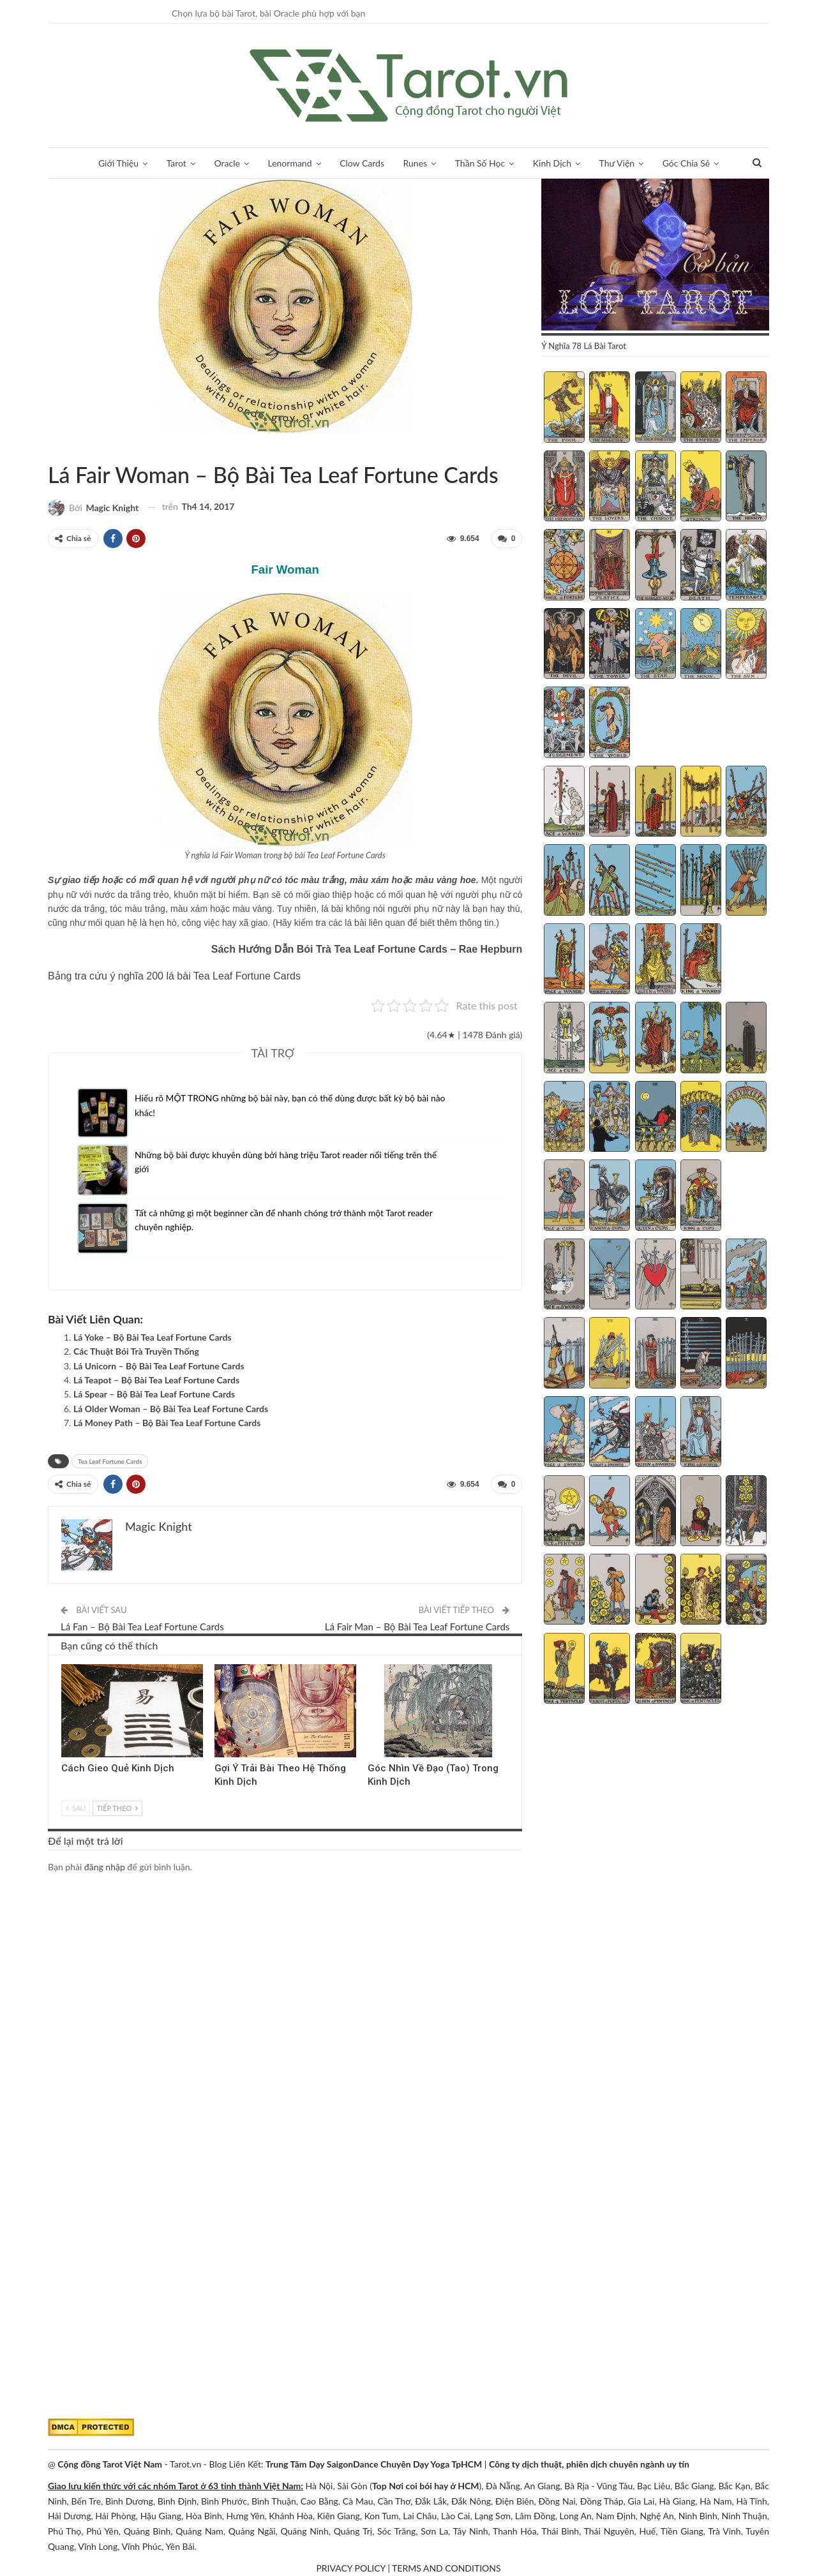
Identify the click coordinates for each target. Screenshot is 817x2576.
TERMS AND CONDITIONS (446, 2568)
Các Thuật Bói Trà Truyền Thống (136, 1351)
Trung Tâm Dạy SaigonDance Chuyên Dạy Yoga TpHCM (374, 2464)
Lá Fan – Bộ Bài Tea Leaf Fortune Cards (142, 1626)
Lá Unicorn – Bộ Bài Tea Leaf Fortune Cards (158, 1365)
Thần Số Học (480, 163)
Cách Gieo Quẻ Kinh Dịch (117, 1767)
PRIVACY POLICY (350, 2568)
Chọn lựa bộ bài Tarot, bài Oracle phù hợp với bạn (268, 13)
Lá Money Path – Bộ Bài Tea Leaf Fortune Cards (166, 1422)
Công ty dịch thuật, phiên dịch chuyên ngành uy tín (589, 2464)
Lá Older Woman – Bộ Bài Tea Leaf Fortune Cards (170, 1408)
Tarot (176, 163)
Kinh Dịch (552, 163)
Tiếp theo (117, 1807)
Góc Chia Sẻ (686, 163)
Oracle (227, 163)
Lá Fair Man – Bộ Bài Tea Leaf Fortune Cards (417, 1626)
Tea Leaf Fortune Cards (63, 448)
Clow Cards (362, 163)
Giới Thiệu (118, 163)
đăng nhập (104, 1866)
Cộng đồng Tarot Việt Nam (109, 2464)
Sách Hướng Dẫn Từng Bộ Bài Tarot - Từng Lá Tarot (52, 448)
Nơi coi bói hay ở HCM (434, 2485)
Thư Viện (617, 163)
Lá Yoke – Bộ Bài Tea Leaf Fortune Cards (152, 1336)
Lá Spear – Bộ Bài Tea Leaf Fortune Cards (154, 1394)
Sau (76, 1807)
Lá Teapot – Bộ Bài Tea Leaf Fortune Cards (156, 1379)
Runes (415, 163)
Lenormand (289, 163)
